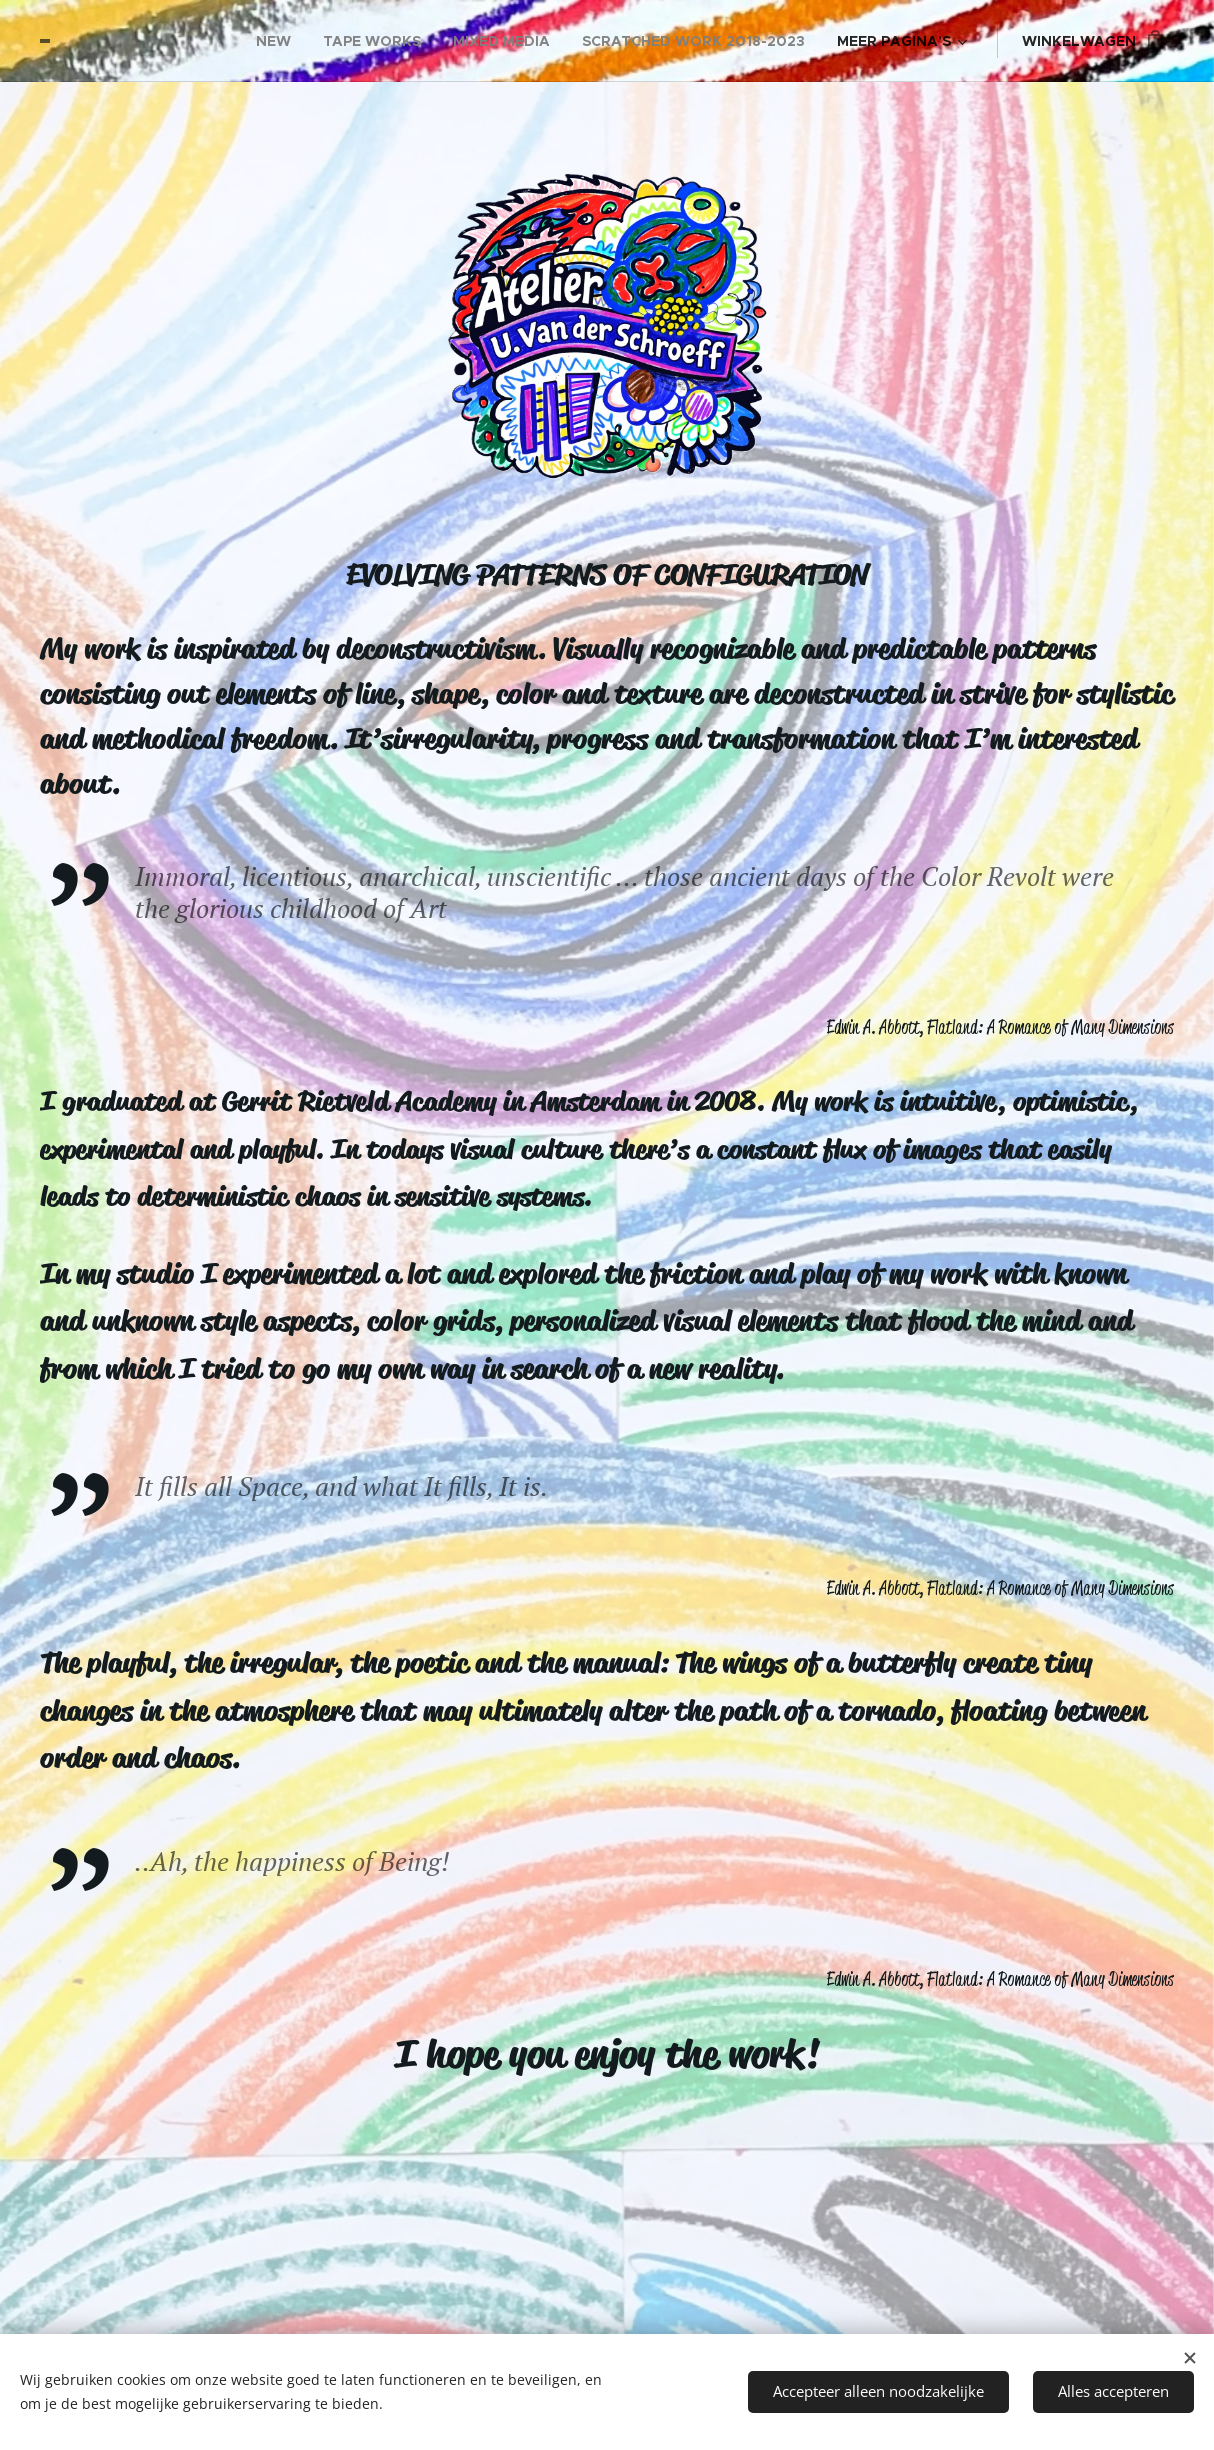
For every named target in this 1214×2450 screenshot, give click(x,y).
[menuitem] (279, 41)
